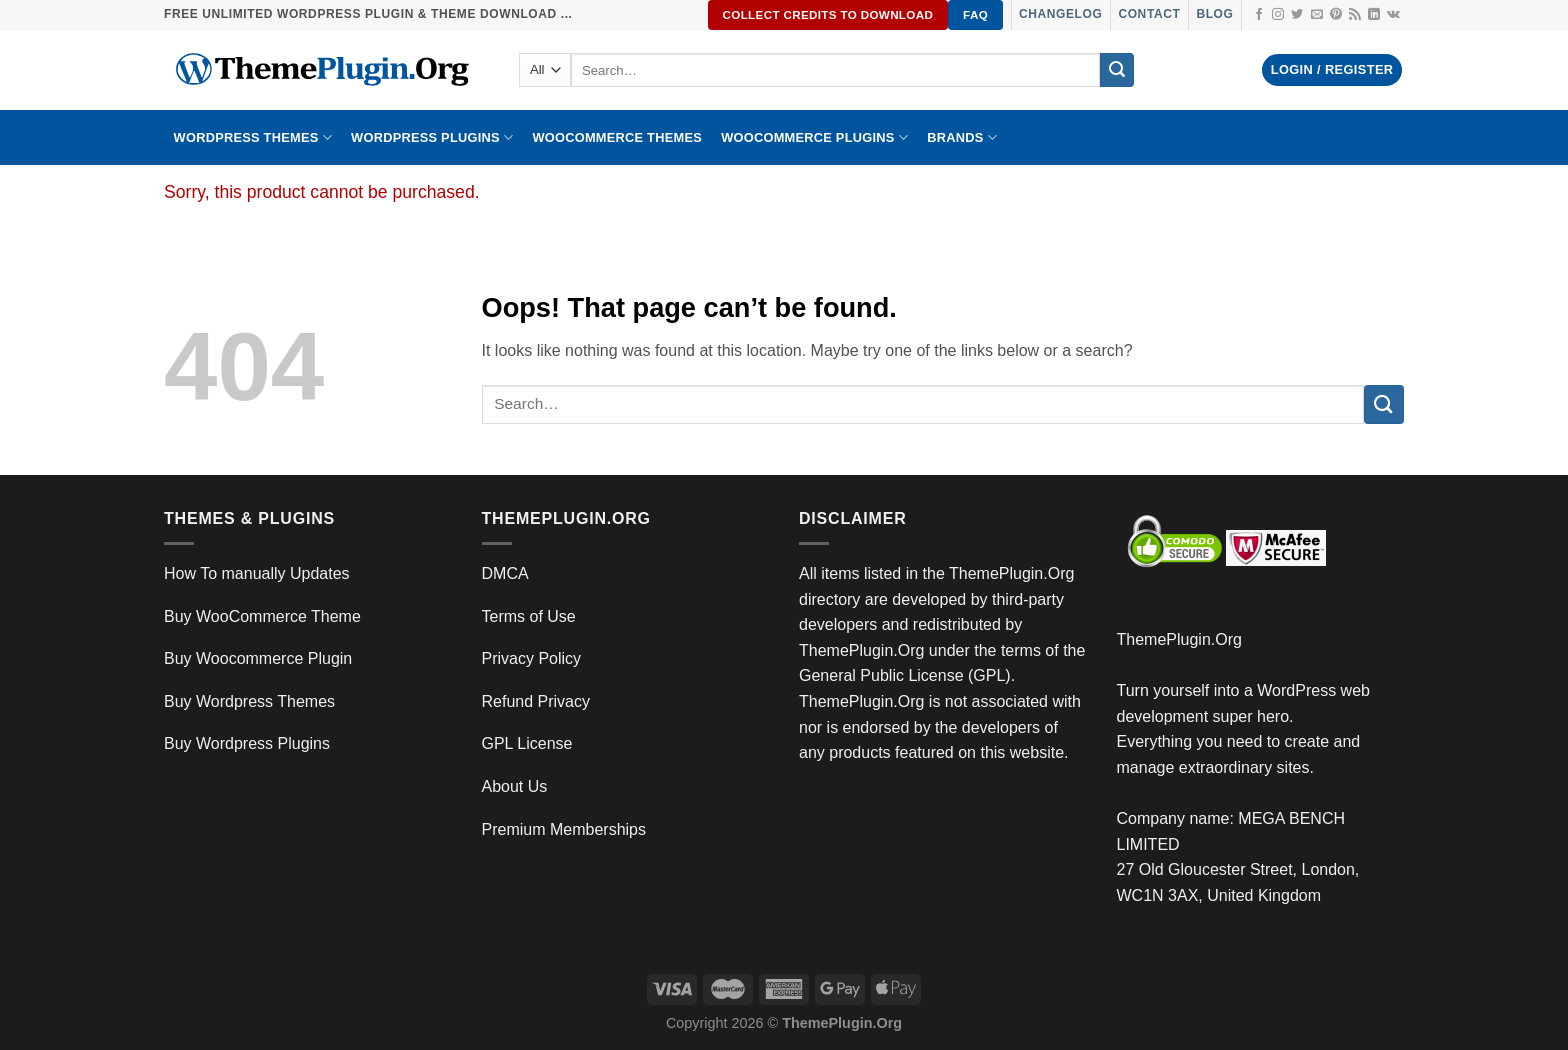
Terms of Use (529, 616)
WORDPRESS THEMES (253, 137)
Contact (1149, 14)
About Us (515, 786)
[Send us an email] (1317, 15)
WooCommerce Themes (617, 137)
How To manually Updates (257, 573)
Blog (1214, 14)
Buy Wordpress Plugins (247, 743)
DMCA (505, 573)
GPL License (527, 743)
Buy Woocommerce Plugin (258, 658)
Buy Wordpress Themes (249, 701)
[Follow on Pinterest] (1336, 15)
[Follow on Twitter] (1297, 15)
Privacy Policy (532, 658)
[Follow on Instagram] (1278, 15)
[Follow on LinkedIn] (1374, 15)
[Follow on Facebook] (1259, 15)
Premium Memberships (564, 829)
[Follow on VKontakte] (1393, 15)
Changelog (1060, 14)
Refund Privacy (536, 701)
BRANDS (962, 137)
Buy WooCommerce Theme (262, 616)
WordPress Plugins (432, 137)
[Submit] (1117, 70)
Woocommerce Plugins (814, 137)
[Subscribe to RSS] (1355, 15)
